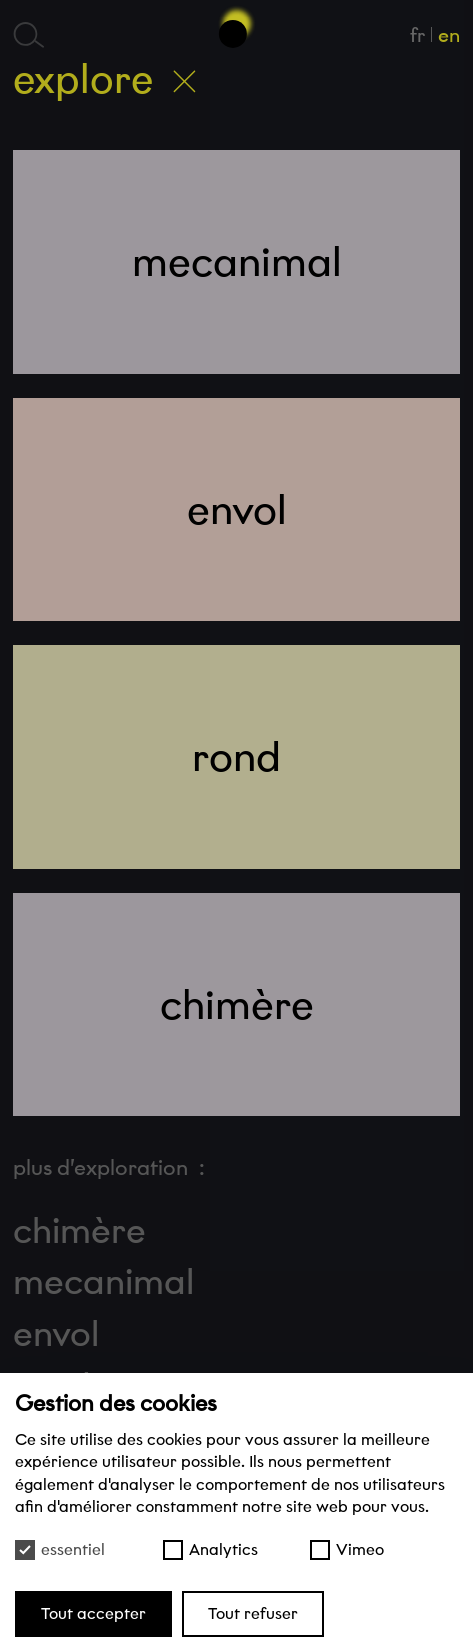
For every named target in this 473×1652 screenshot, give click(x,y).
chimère (79, 1231)
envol (56, 1334)
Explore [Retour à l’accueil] (104, 79)
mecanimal (103, 1282)
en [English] (449, 35)
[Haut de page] (237, 26)
